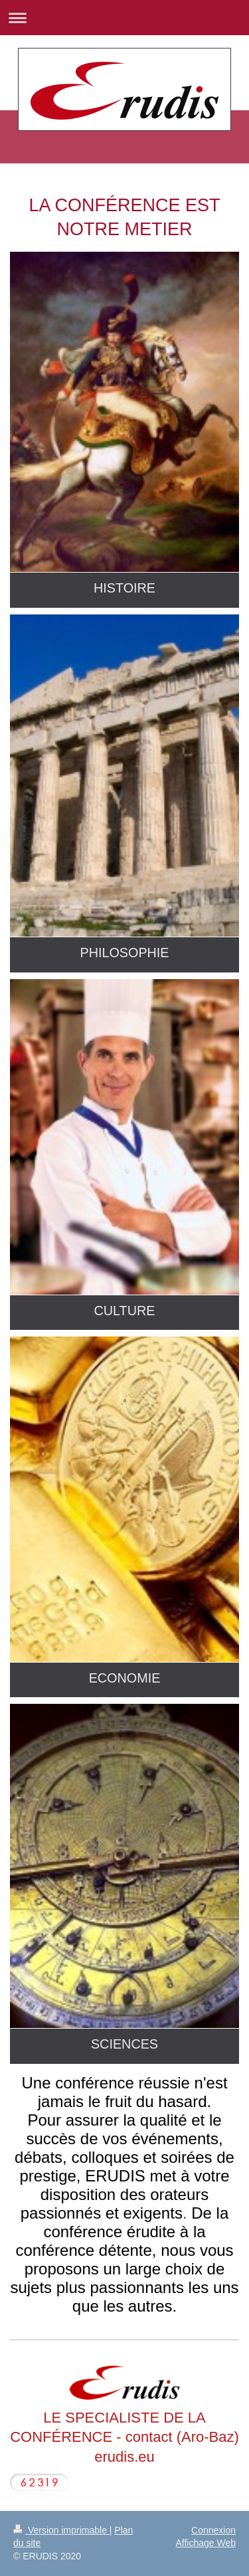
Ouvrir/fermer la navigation (124, 17)
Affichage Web (205, 2542)
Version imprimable (61, 2530)
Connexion (213, 2530)
